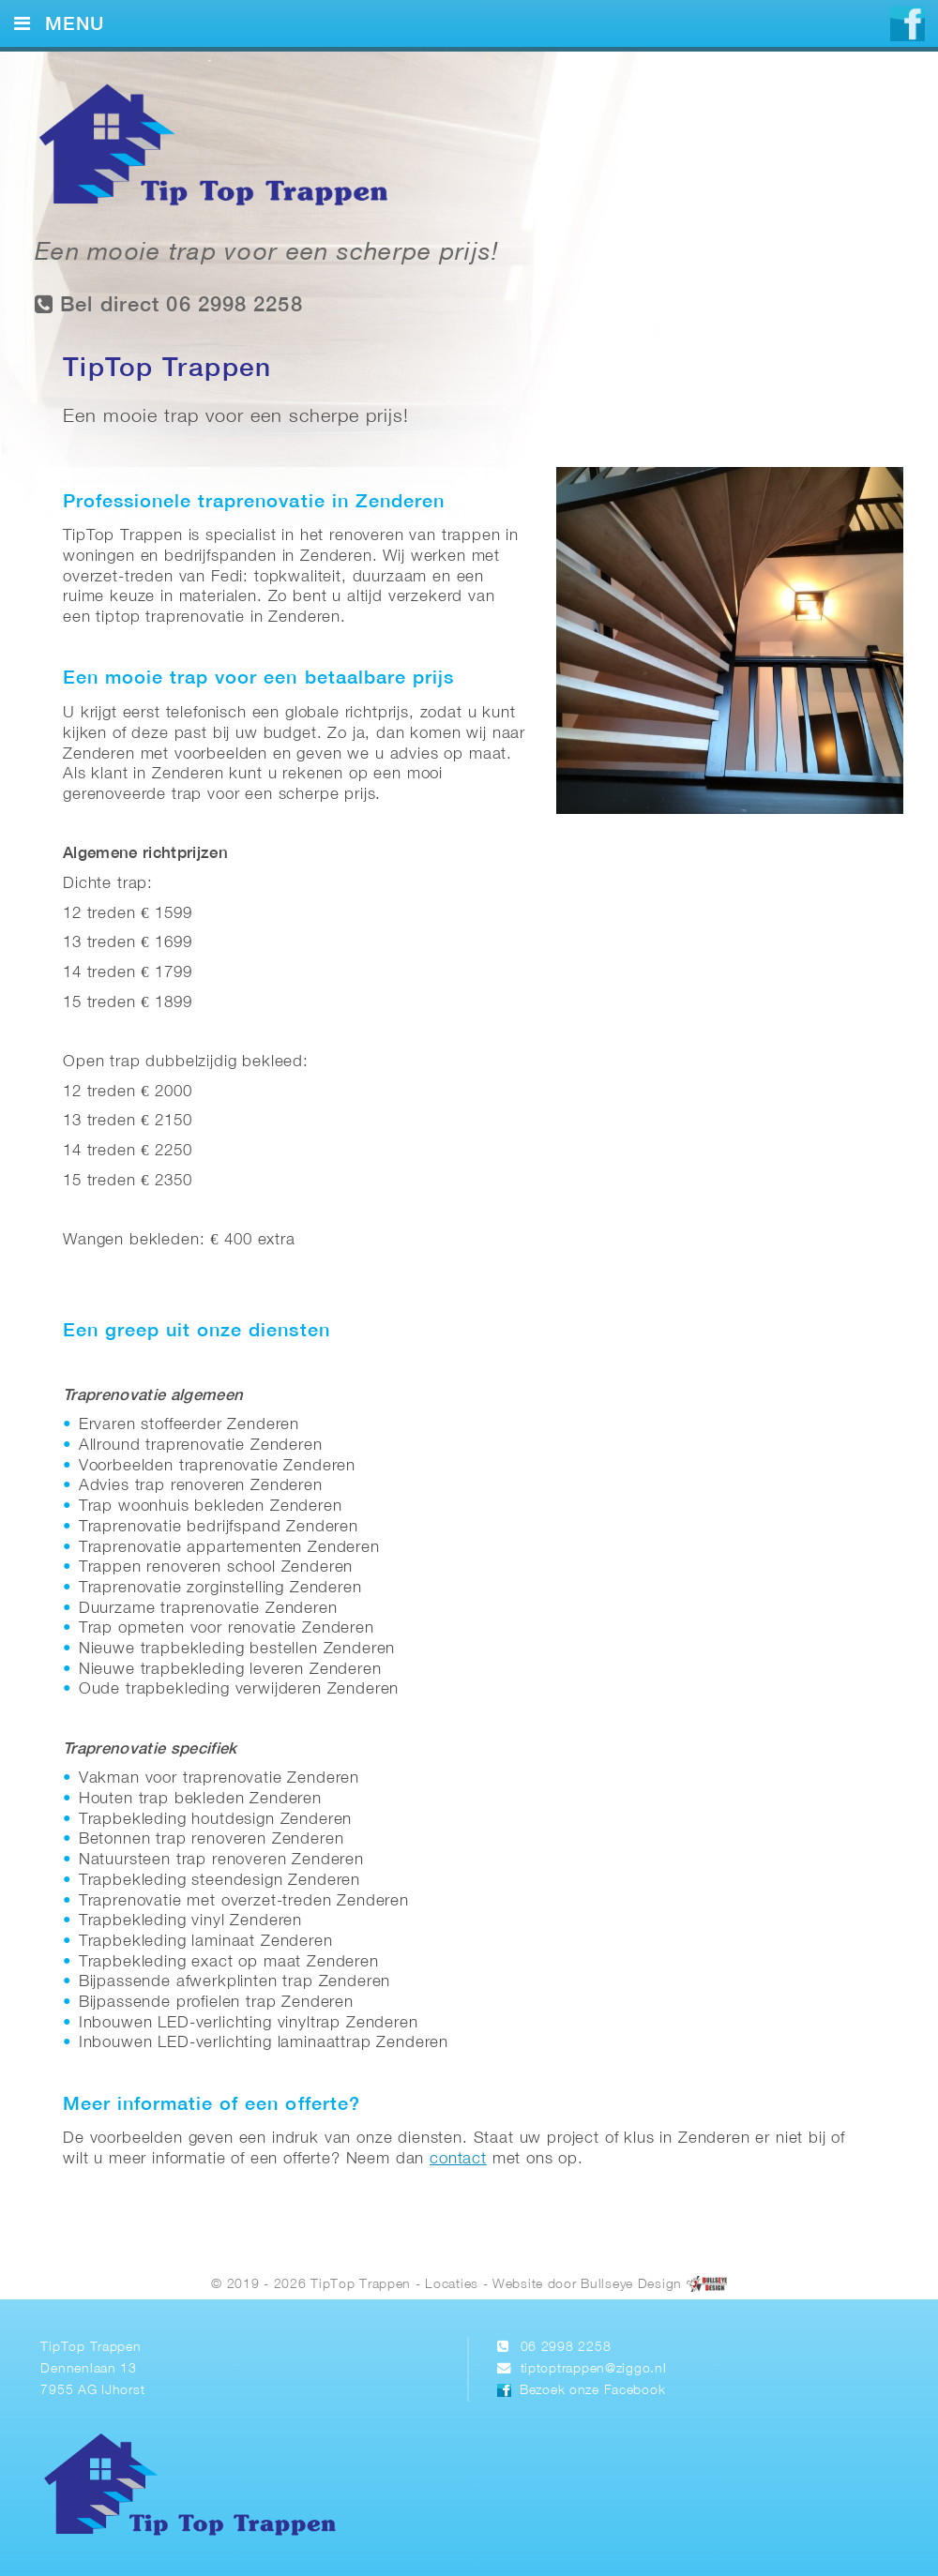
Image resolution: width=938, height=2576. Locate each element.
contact (458, 2159)
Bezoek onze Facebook (592, 2391)
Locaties (451, 2286)
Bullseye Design (631, 2286)
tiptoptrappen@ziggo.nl (594, 2369)
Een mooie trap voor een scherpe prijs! (267, 253)
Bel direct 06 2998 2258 (169, 304)
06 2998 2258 (566, 2348)
